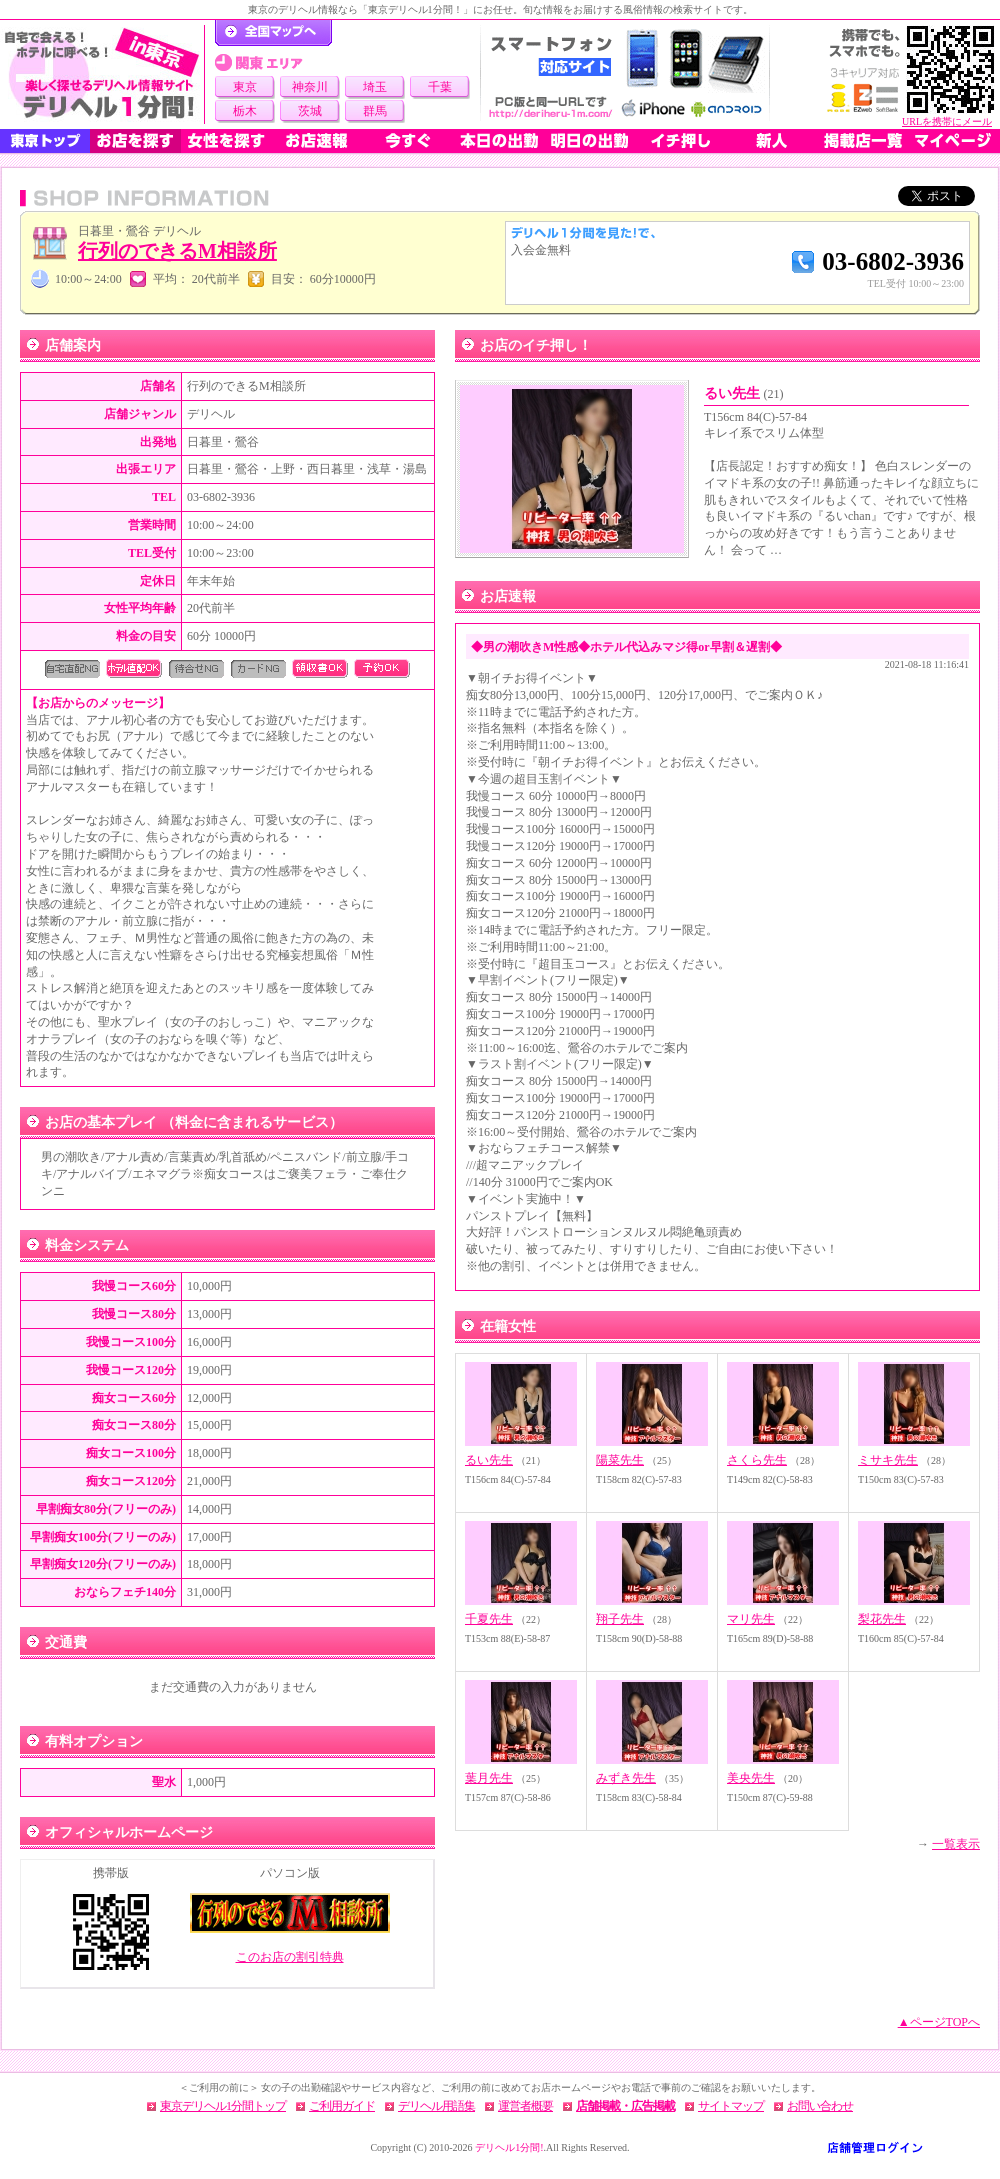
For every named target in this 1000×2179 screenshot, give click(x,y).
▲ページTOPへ (939, 2022)
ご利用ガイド (342, 2106)
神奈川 (310, 87)
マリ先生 (751, 1619)
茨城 (310, 111)
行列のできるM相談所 (177, 251)
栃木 (245, 111)
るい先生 (744, 393)
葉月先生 (489, 1778)
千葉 (440, 87)
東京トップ (45, 141)
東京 (245, 87)
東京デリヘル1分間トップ (223, 2106)
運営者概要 (525, 2106)
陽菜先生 (620, 1460)
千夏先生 (489, 1619)
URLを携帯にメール (947, 121)
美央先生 (751, 1778)
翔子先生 (620, 1619)
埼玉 (375, 87)
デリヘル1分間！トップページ (273, 33)
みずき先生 (626, 1778)
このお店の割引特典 (290, 1957)
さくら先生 (757, 1460)
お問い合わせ (820, 2106)
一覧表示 (956, 1844)
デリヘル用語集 (436, 2106)
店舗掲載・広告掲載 (625, 2106)
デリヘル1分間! (509, 2147)
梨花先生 (882, 1619)
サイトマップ (731, 2106)
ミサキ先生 (888, 1460)
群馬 (375, 111)
